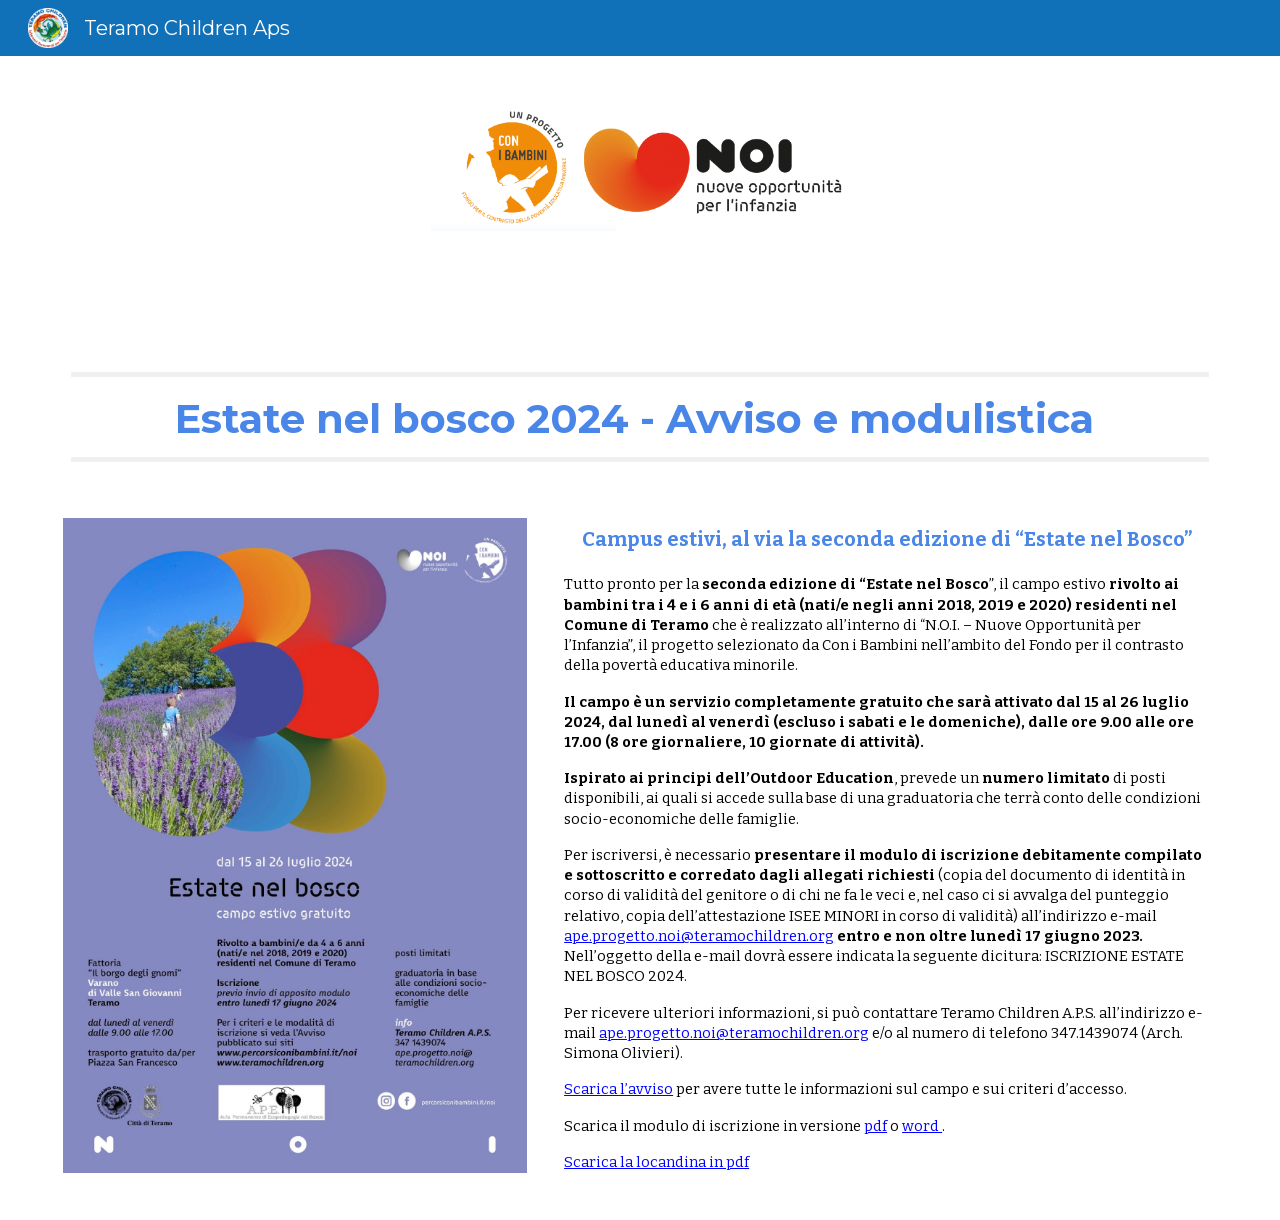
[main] (640, 417)
